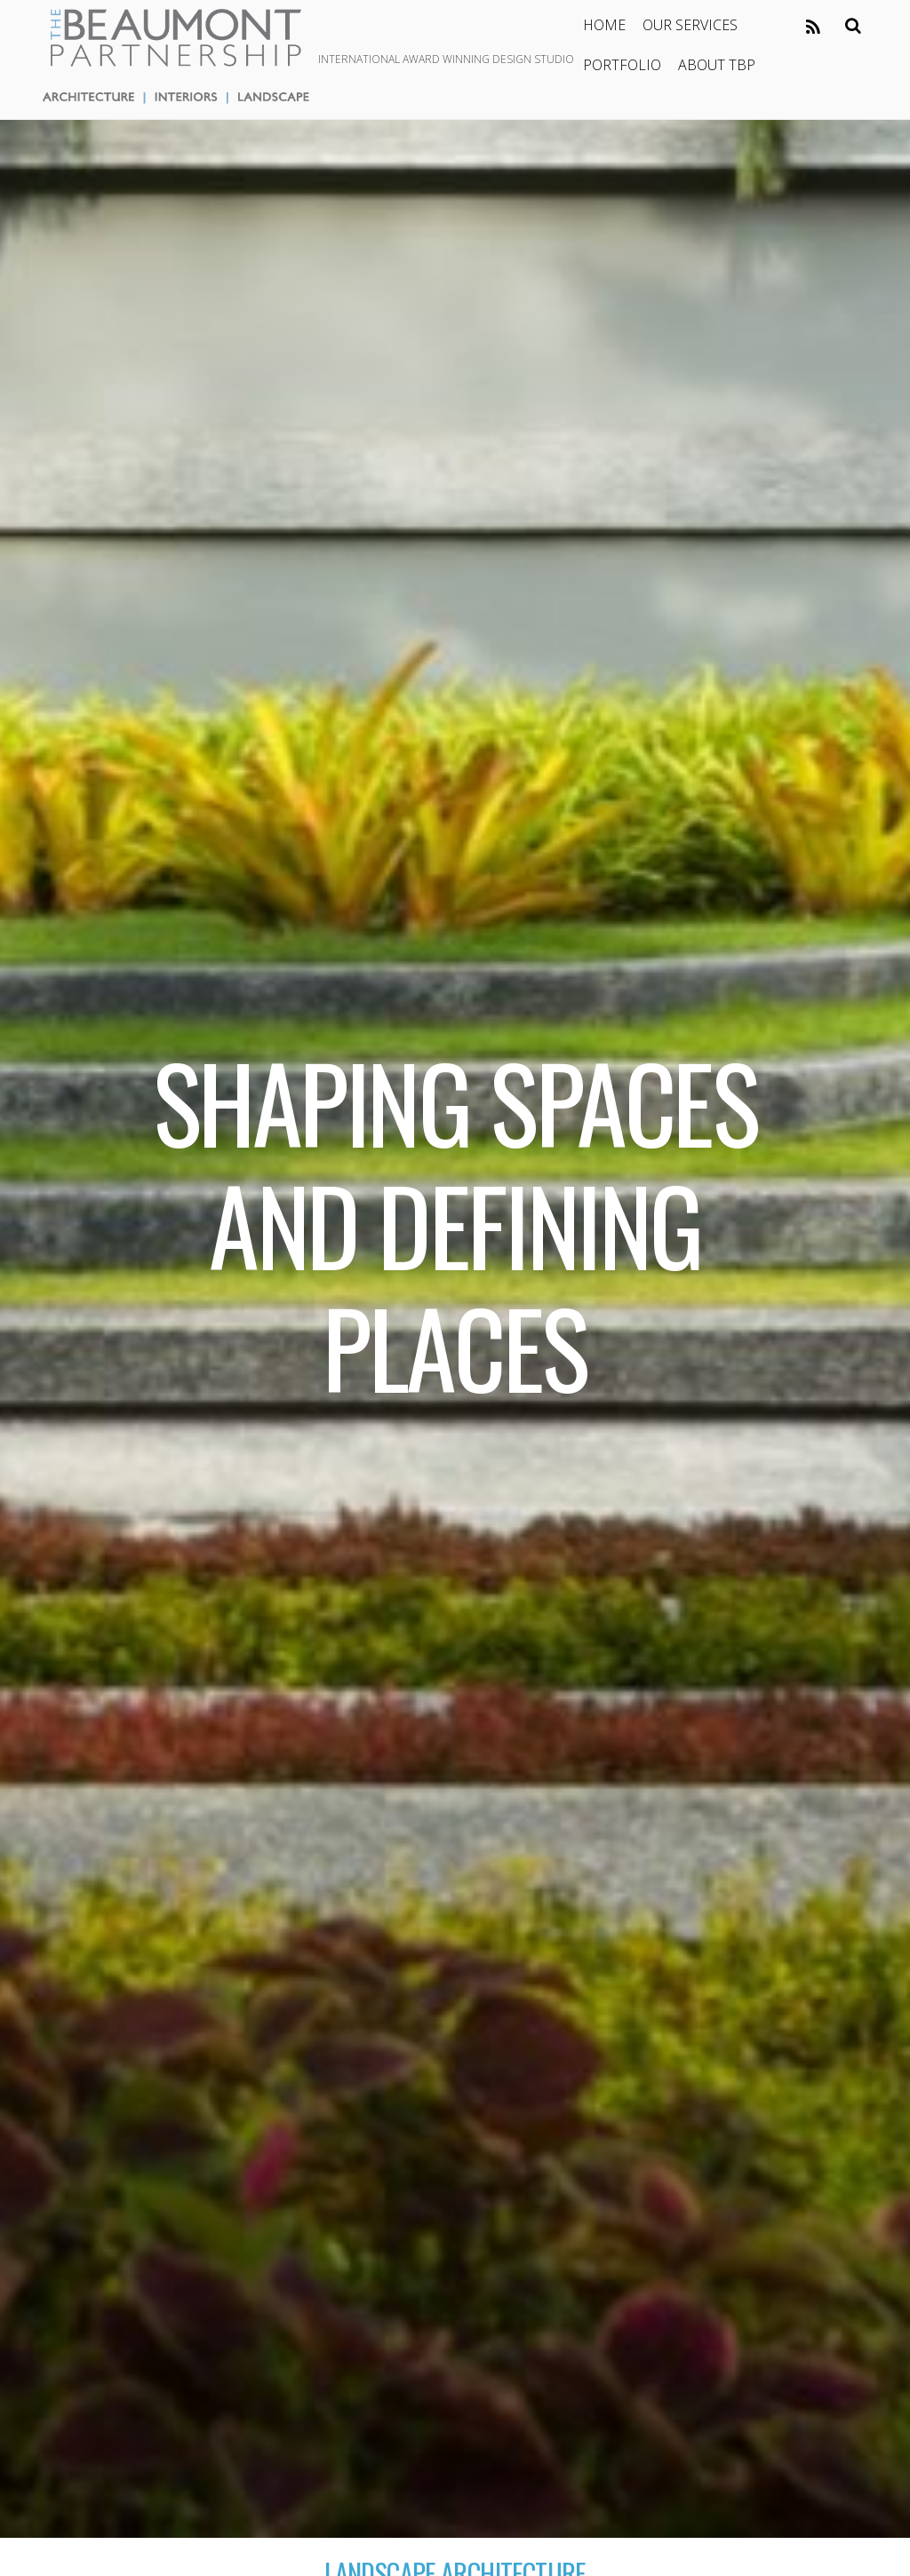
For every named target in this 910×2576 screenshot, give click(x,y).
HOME (604, 25)
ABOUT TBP (716, 65)
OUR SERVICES (690, 25)
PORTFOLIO (622, 65)
